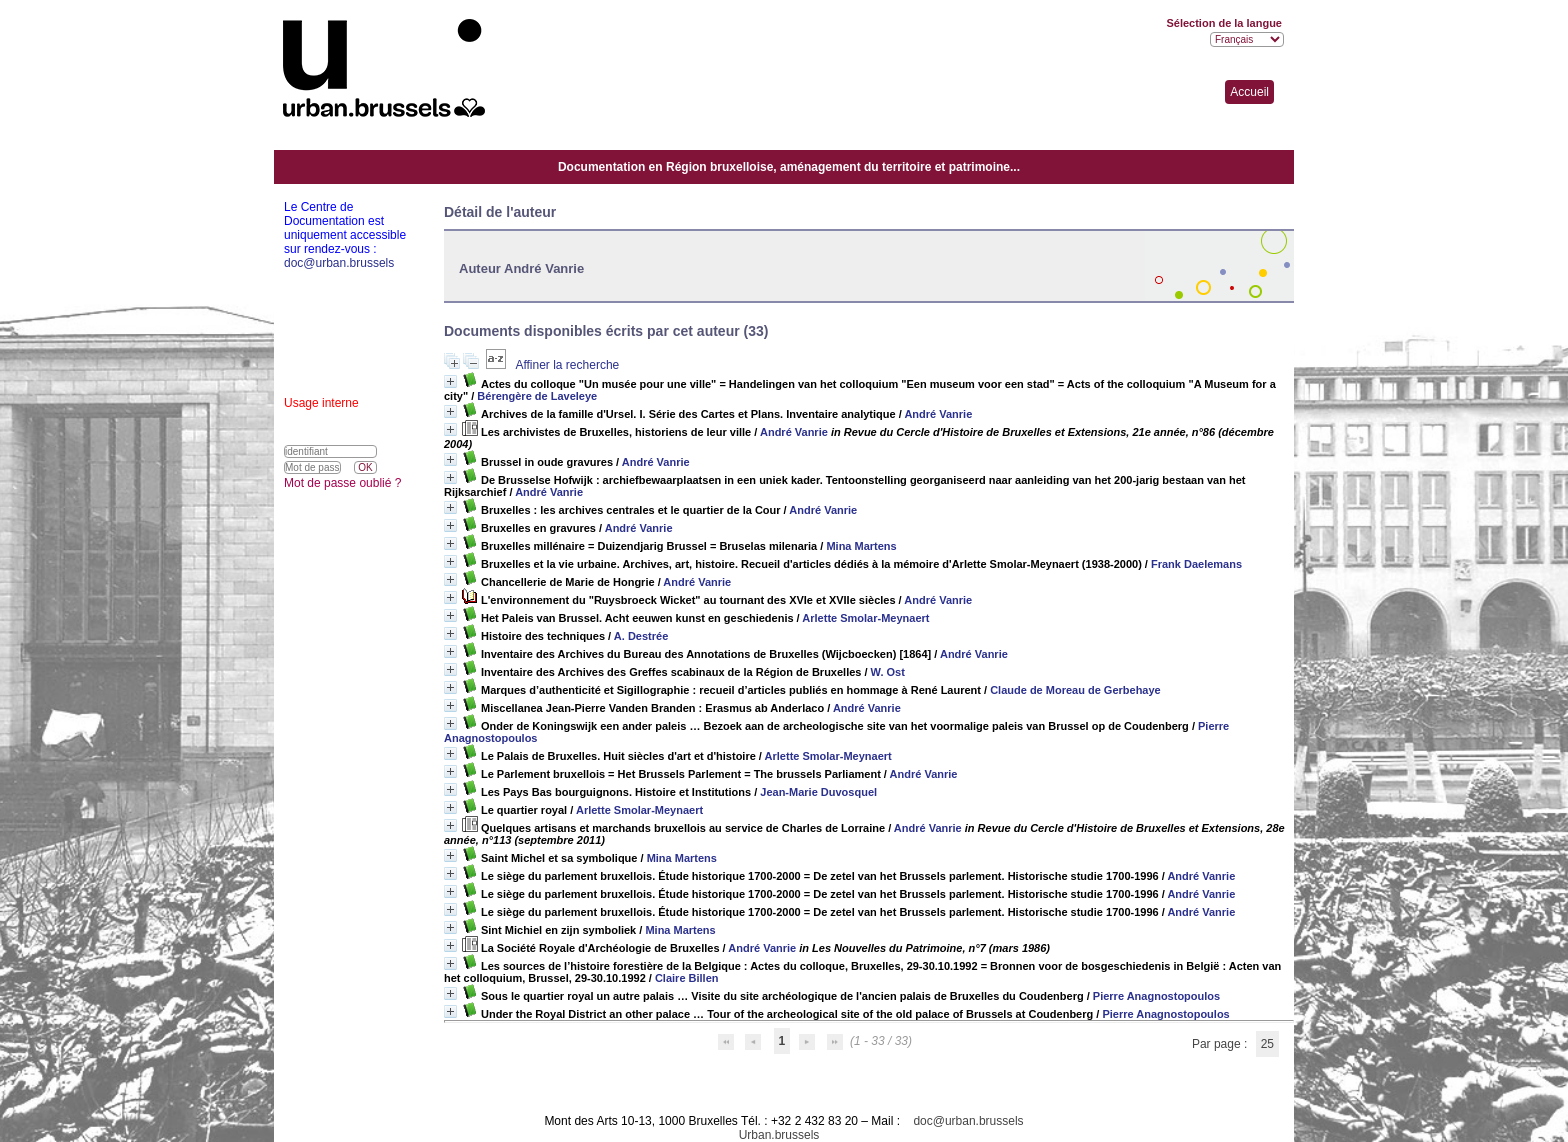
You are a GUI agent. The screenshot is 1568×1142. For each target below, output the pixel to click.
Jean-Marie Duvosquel (818, 792)
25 (1267, 1044)
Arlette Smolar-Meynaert (865, 618)
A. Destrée (641, 636)
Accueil (1249, 92)
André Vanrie (938, 414)
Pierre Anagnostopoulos (1156, 996)
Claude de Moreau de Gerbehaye (1075, 690)
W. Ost (888, 672)
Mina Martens (861, 546)
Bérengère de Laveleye (537, 396)
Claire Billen (687, 978)
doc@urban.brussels (968, 1121)
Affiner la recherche (567, 365)
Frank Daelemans (1196, 564)
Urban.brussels (779, 1135)
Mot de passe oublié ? (342, 483)
